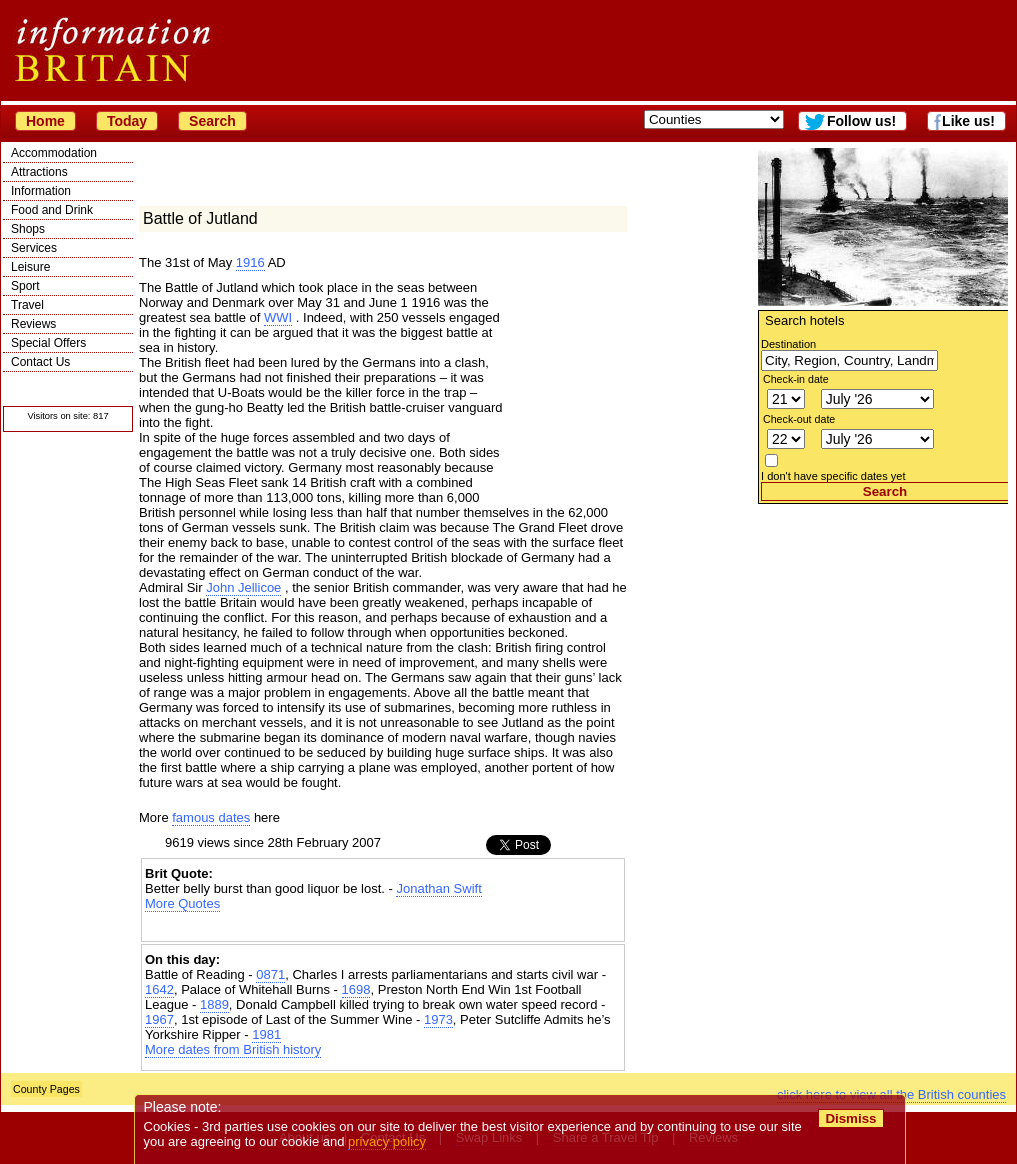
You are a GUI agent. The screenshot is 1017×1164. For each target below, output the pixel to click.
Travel (27, 305)
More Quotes (182, 903)
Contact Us (40, 362)
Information (41, 191)
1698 (356, 989)
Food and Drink (52, 210)
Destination (788, 344)
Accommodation (54, 153)
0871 (270, 974)
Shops (28, 229)
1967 (159, 1019)
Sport (25, 286)
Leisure (30, 267)
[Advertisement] (883, 629)
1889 (214, 1004)
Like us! (968, 121)
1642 (159, 989)
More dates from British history (233, 1049)
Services (34, 248)
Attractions (39, 172)
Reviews (33, 324)
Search (212, 121)
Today (127, 121)
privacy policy (387, 1141)
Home (45, 121)
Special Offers (48, 343)
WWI (278, 317)
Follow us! (861, 121)
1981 (266, 1034)
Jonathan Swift (438, 888)
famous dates (211, 817)
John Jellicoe (243, 587)
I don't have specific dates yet (833, 476)
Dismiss (850, 1118)
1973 (438, 1019)
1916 (250, 262)
